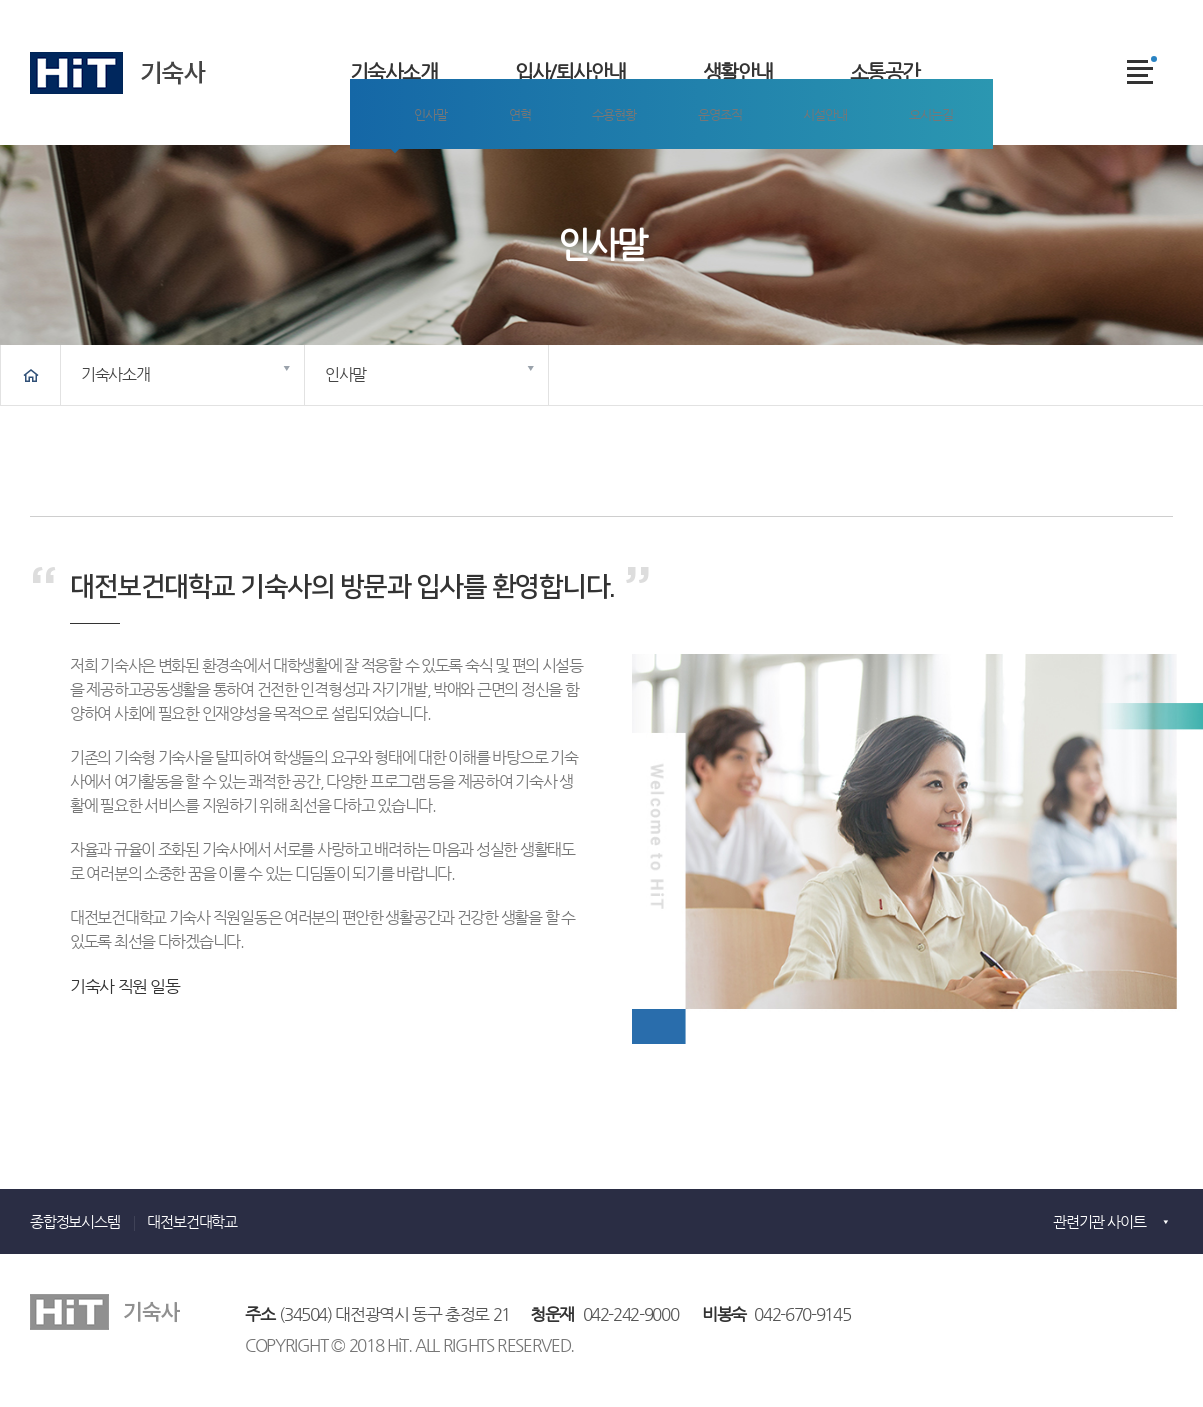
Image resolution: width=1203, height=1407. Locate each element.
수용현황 (561, 173)
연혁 (482, 173)
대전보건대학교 (192, 1221)
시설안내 (746, 173)
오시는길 (839, 173)
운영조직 (654, 173)
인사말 (410, 173)
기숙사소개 (393, 72)
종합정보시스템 (75, 1221)
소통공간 (885, 72)
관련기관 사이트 (1099, 1221)
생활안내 (738, 72)
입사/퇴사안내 (570, 72)
